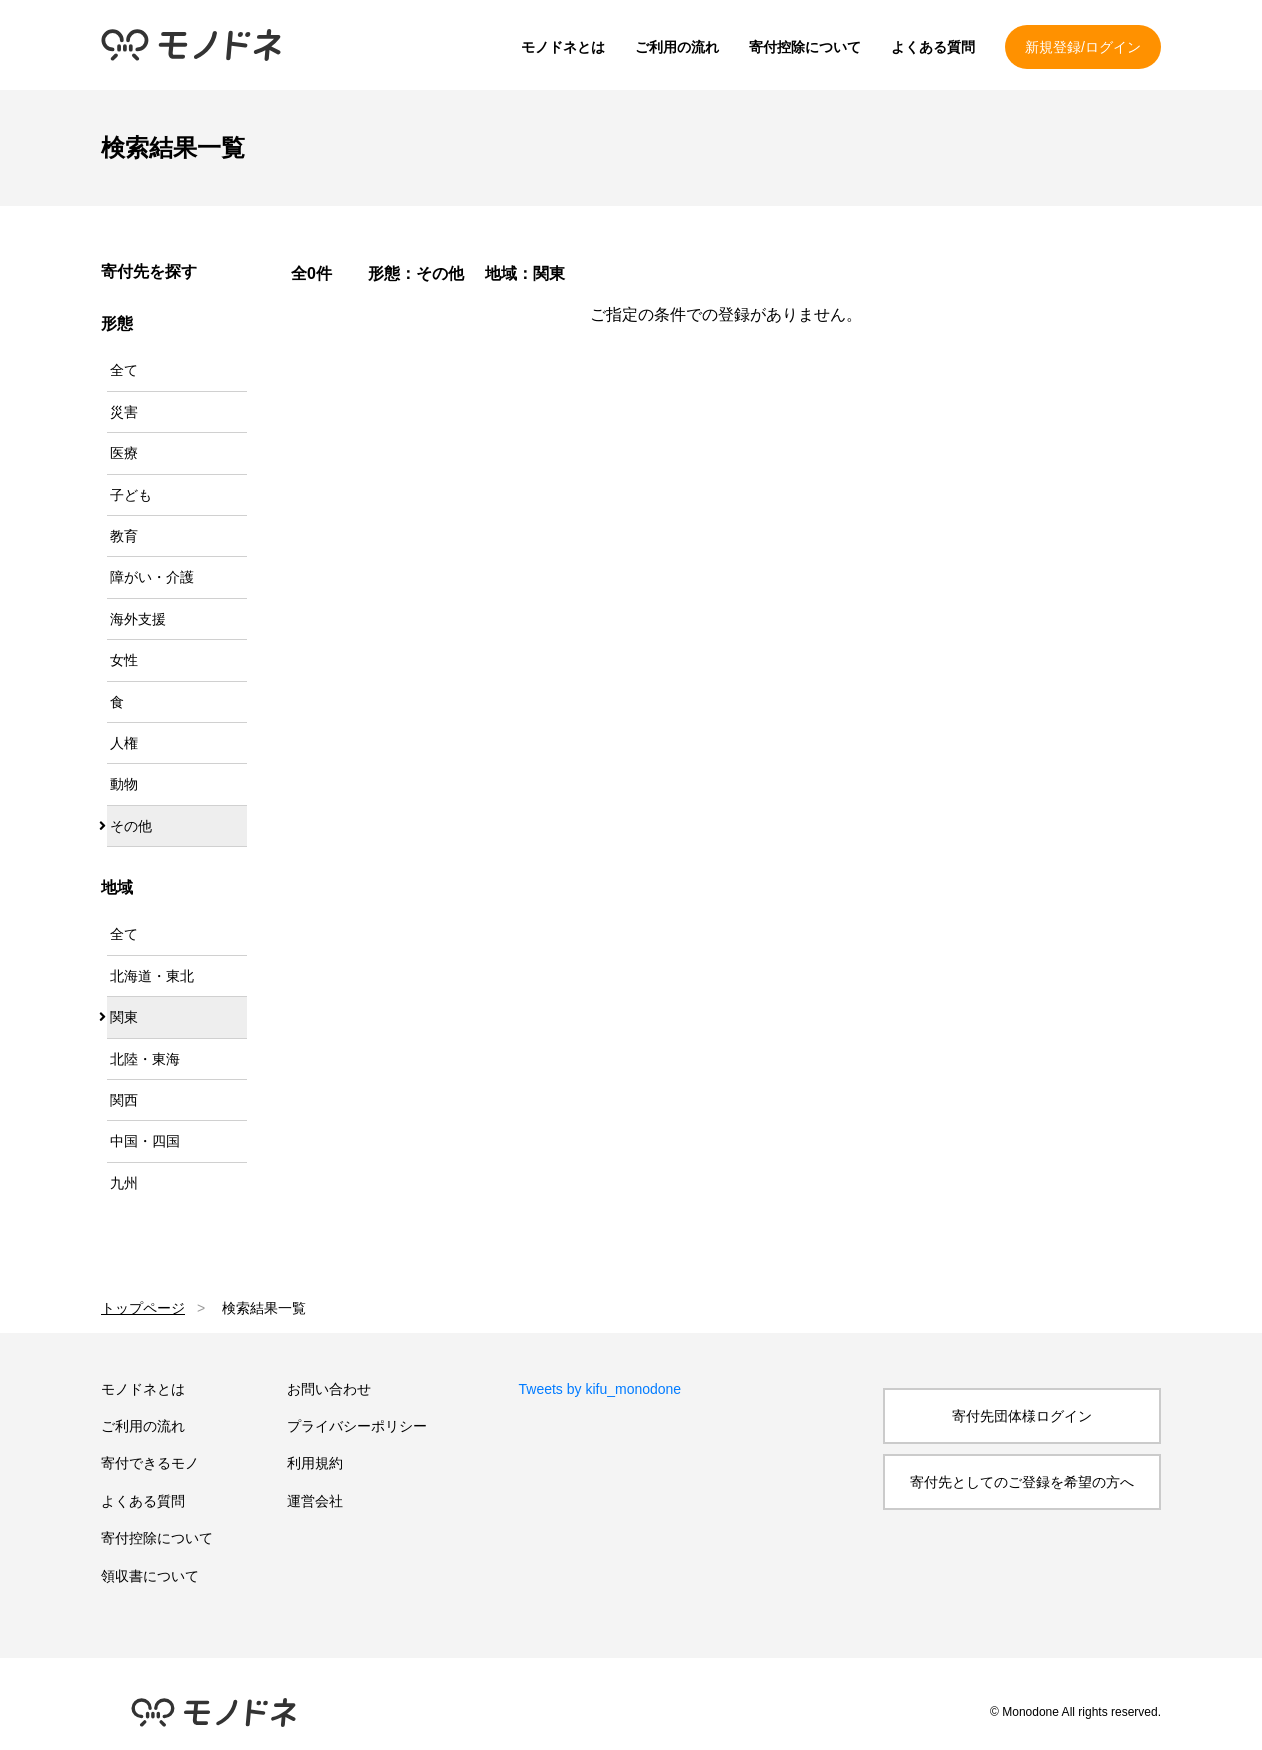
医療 (124, 453)
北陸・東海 (145, 1059)
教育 (124, 536)
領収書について (150, 1576)
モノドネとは (563, 47)
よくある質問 (933, 47)
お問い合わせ (329, 1389)
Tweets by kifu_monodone (600, 1389)
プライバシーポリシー (357, 1426)
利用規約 (315, 1463)
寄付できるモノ (150, 1463)
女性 (124, 660)
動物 (124, 784)
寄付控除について (805, 47)
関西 (124, 1100)
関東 (124, 1017)
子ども (131, 495)
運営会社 (315, 1501)
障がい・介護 (152, 577)
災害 (124, 412)
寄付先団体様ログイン (1022, 1416)
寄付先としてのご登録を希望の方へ (1022, 1482)
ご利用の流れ (677, 47)
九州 (124, 1183)
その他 (131, 826)
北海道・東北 (152, 976)
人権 (124, 743)
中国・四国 (145, 1141)
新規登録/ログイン (1083, 47)
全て (124, 370)
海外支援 (138, 619)
